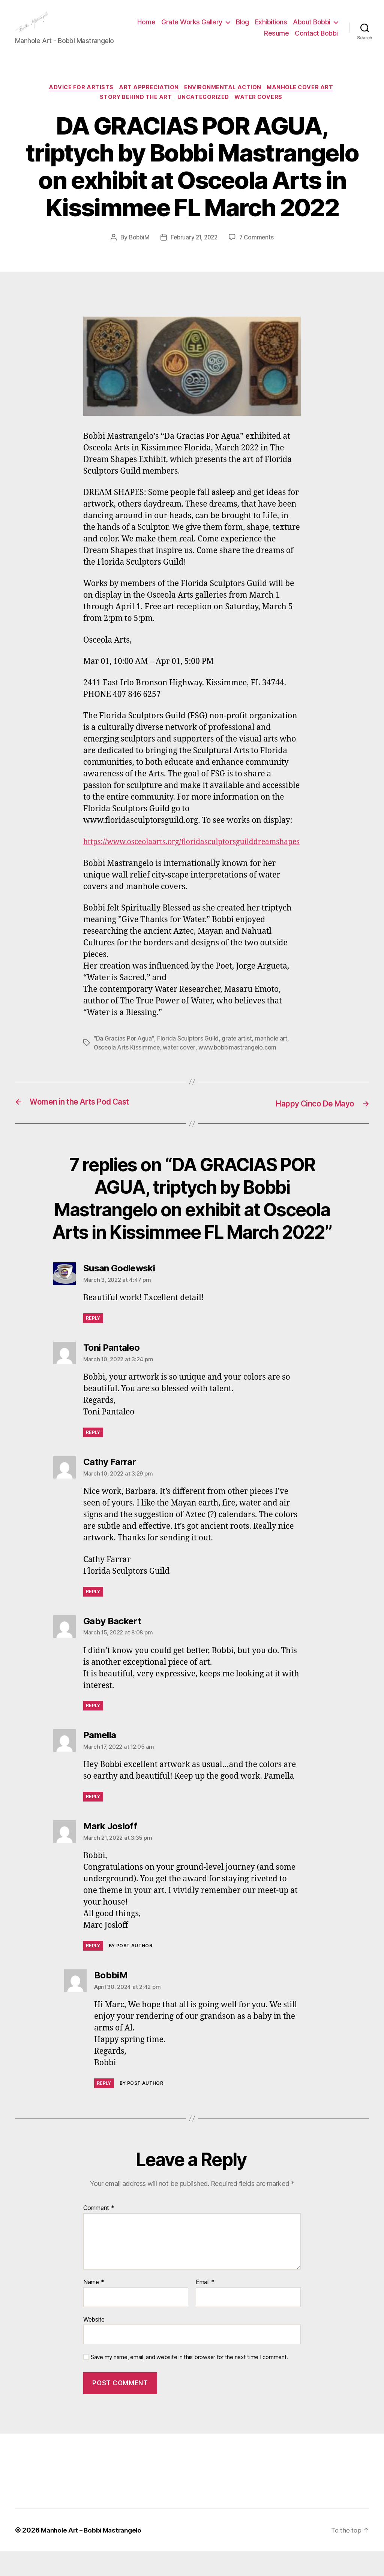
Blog (293, 27)
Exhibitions (322, 27)
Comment (98, 2232)
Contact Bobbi (316, 39)
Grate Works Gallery (242, 27)
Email (205, 2307)
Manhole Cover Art (305, 99)
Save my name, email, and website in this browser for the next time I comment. (189, 2382)
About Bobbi (232, 39)
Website (94, 2344)
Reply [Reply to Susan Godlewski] (93, 1343)
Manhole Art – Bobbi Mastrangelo (94, 2555)
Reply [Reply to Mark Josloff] (93, 1970)
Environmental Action (225, 99)
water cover (181, 1072)
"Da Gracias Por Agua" (124, 1063)
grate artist (238, 1063)
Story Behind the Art (134, 111)
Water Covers (262, 111)
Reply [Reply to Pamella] (93, 1821)
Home (197, 27)
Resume (276, 39)
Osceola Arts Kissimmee (128, 1072)
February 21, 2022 (194, 251)
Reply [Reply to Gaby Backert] (93, 1730)
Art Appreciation (148, 99)
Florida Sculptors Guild (189, 1063)
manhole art (273, 1063)
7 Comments (258, 251)
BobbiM (137, 251)
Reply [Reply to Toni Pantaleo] (93, 1457)
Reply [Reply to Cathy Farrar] (93, 1616)
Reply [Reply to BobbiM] (104, 2108)
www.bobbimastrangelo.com (240, 1072)
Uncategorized (204, 111)
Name (93, 2307)
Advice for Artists (77, 99)
